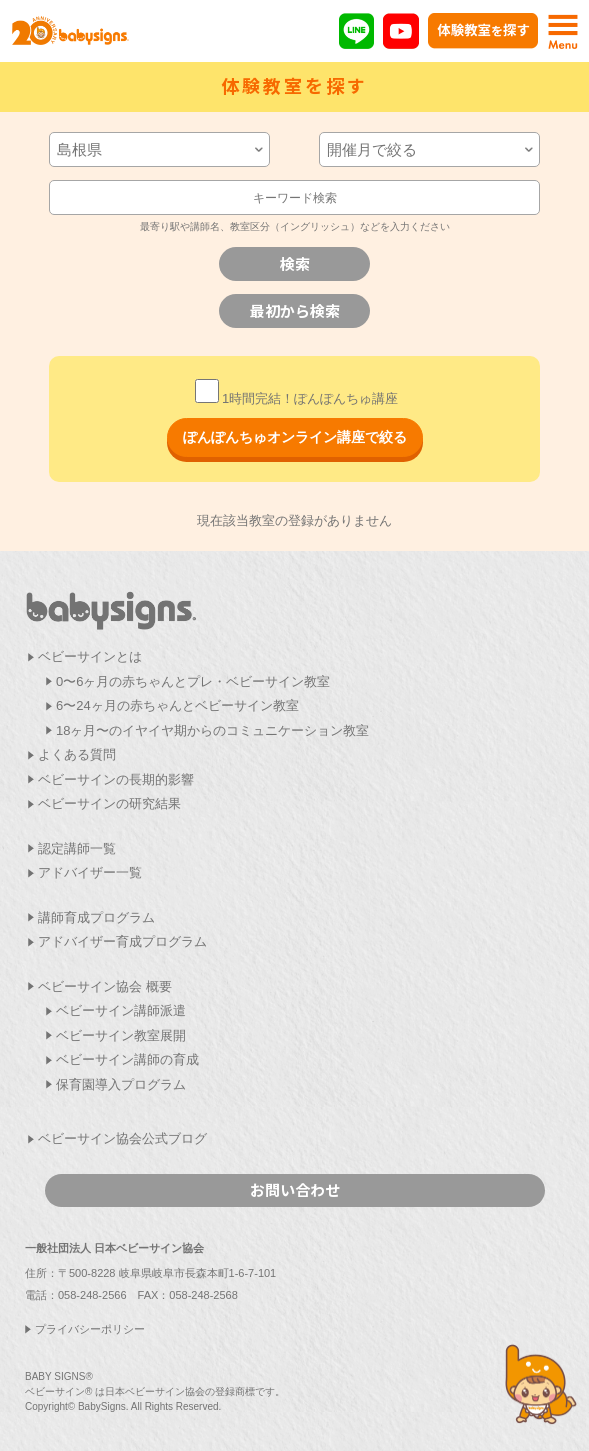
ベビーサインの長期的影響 (116, 779)
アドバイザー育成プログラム (122, 941)
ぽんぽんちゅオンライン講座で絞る (295, 437)
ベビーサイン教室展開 (121, 1035)
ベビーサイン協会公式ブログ (122, 1138)
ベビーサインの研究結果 (109, 803)
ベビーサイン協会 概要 (105, 986)
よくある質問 (77, 754)
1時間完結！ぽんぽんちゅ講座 (296, 398)
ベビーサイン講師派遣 (121, 1010)
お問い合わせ (295, 1189)
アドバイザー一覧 (90, 872)
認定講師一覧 (77, 848)
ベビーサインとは (90, 656)
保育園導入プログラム (121, 1084)
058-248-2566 (92, 1295)
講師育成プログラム (96, 917)
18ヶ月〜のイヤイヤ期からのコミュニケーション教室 (212, 730)
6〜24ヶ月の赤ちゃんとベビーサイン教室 (177, 705)
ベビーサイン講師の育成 (127, 1059)
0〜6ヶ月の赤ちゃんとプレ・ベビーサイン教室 (193, 681)
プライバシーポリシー (90, 1329)
